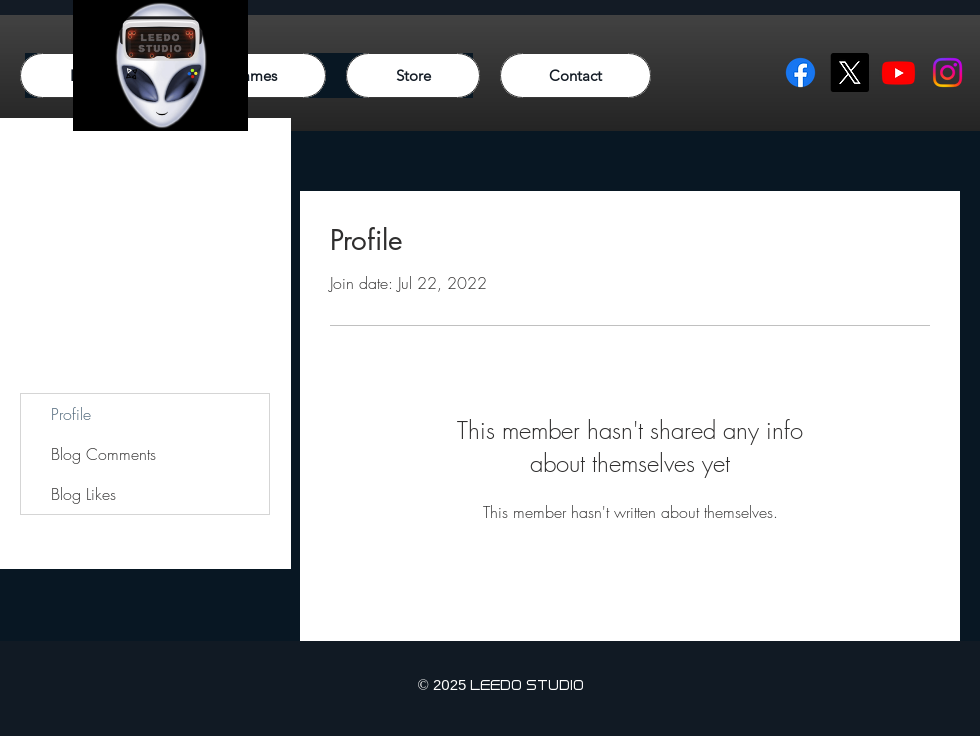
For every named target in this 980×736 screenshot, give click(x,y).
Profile (71, 414)
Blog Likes (83, 494)
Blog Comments (103, 454)
